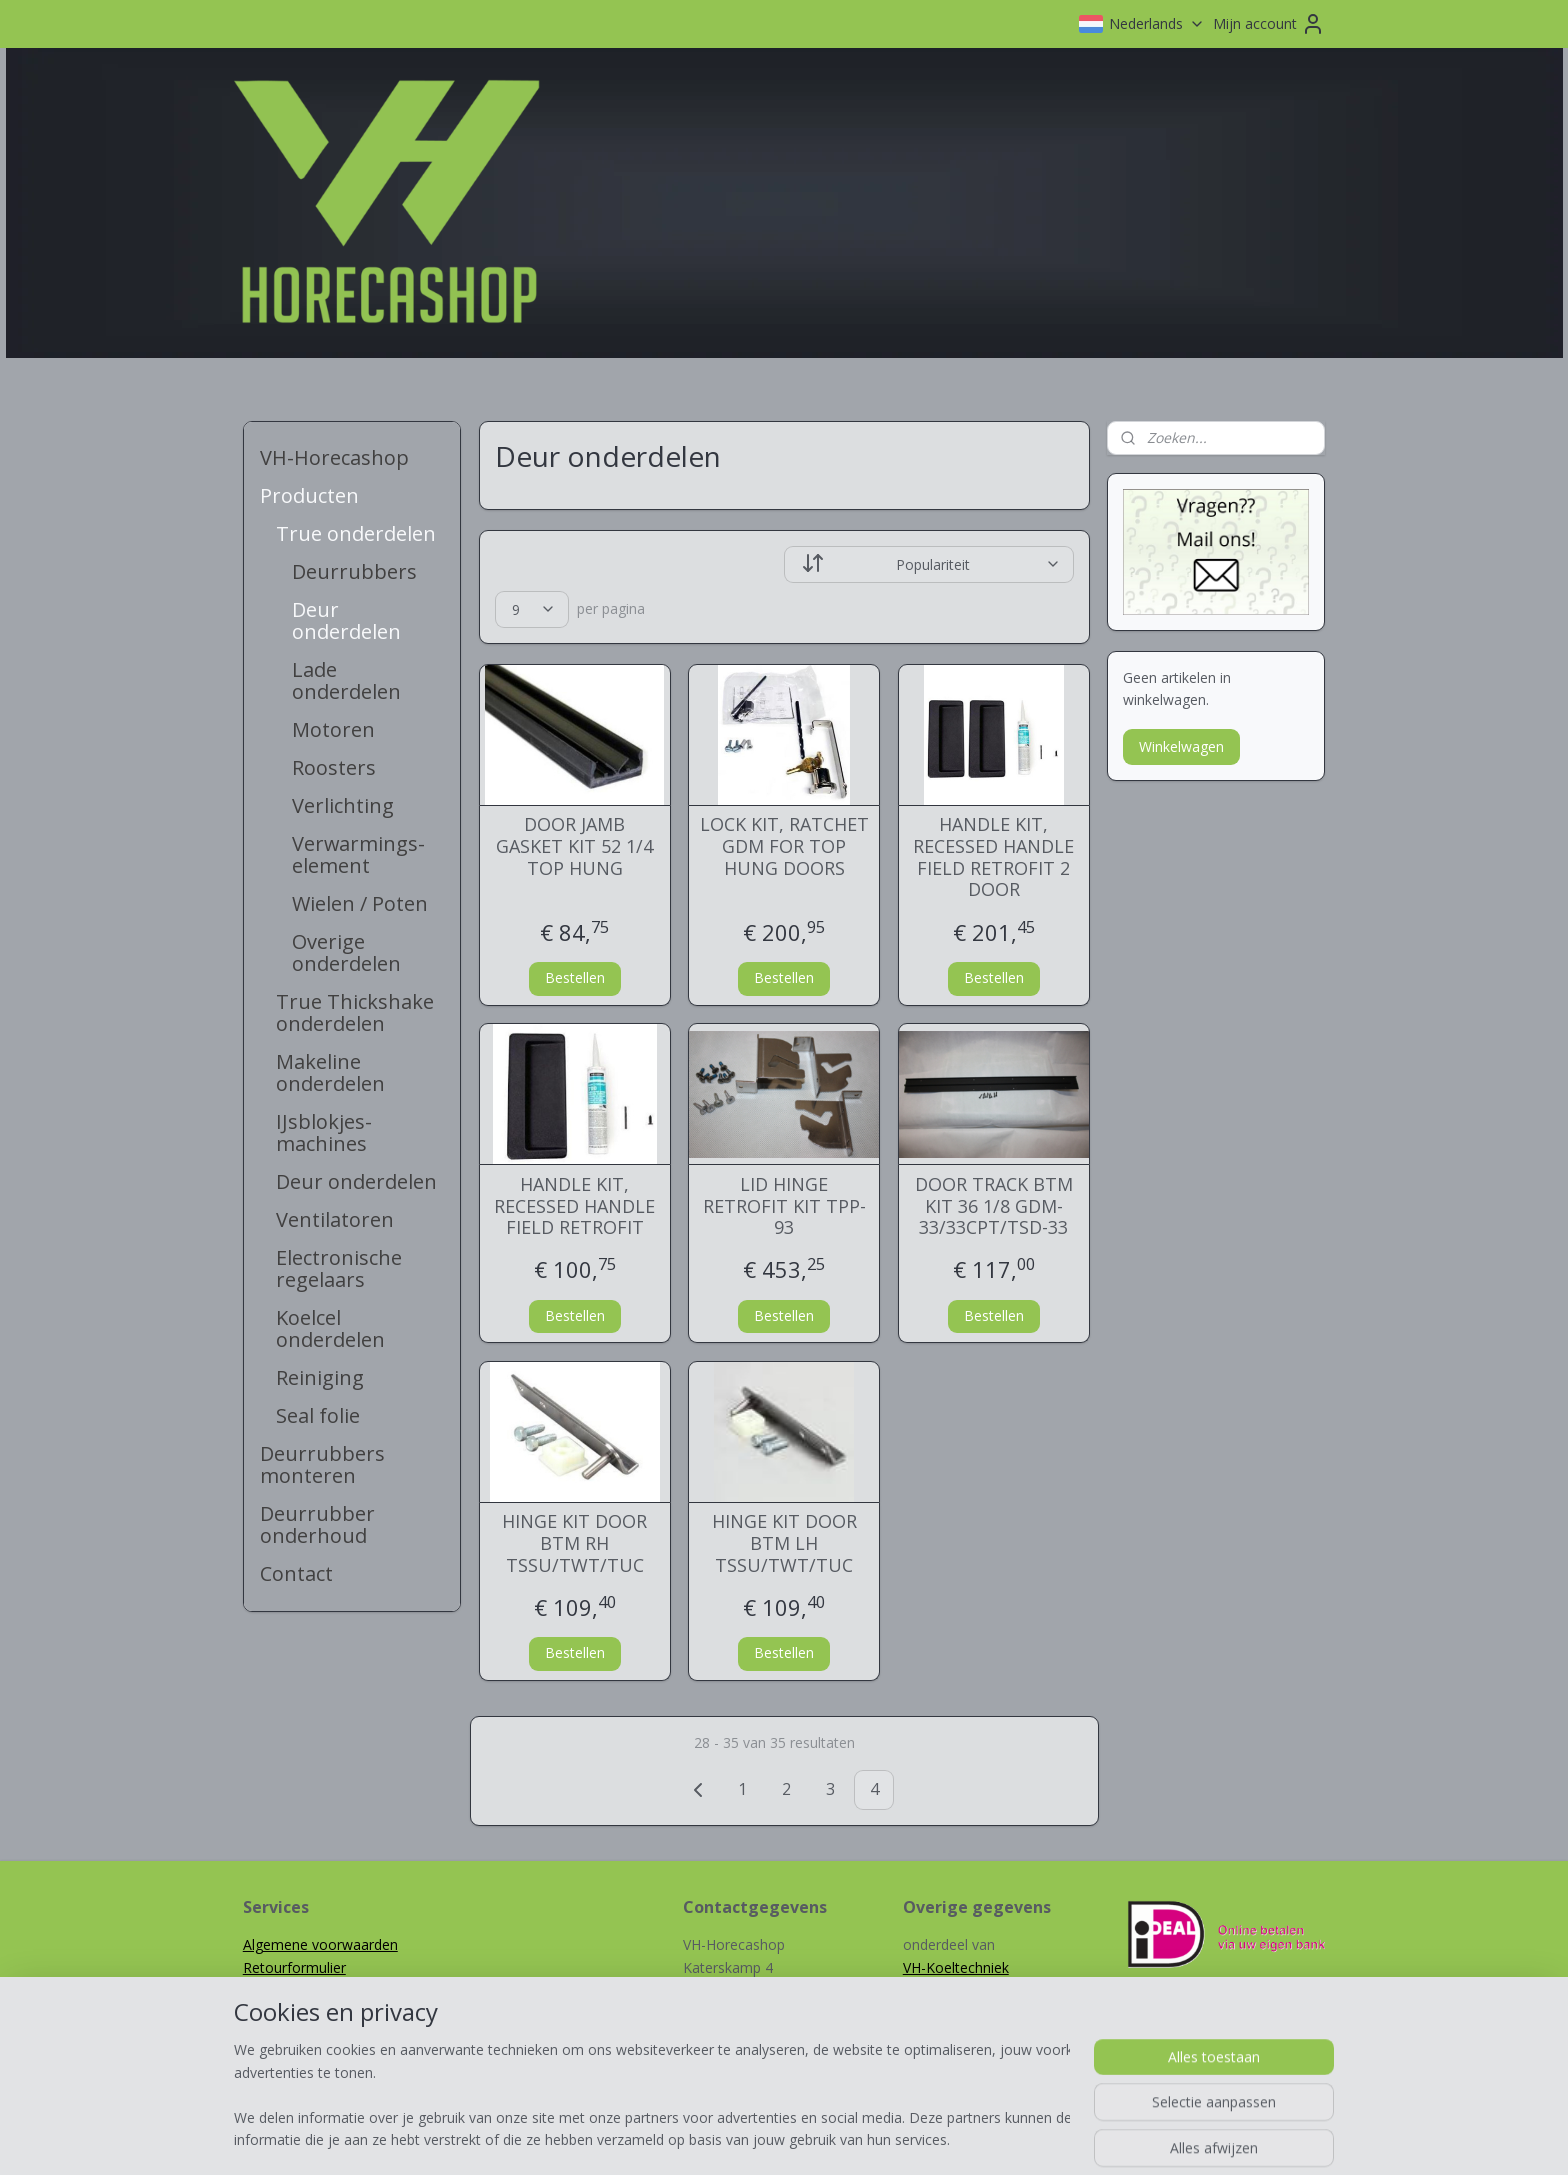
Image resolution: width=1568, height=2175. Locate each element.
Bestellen (574, 977)
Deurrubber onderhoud (317, 1524)
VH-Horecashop (334, 457)
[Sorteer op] (929, 564)
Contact (296, 1573)
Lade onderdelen (346, 680)
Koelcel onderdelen (330, 1328)
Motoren (333, 729)
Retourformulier (294, 1967)
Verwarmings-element (358, 854)
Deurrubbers (354, 571)
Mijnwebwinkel (1006, 2138)
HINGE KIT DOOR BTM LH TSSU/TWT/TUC (783, 1543)
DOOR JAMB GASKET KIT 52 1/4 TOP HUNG (574, 846)
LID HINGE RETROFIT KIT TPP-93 (783, 1206)
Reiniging (320, 1377)
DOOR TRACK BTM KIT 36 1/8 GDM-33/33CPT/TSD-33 (993, 1206)
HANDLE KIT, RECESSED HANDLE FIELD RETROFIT (574, 1206)
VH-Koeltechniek (956, 1967)
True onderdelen (356, 533)
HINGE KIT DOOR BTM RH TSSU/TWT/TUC (574, 1543)
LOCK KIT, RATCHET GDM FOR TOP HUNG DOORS (783, 846)
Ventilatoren (335, 1219)
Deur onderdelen (346, 620)
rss (755, 2138)
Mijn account (1269, 24)
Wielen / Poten (360, 903)
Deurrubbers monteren (322, 1464)
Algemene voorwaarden (320, 1944)
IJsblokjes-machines (324, 1132)
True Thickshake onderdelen (355, 1012)
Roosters (334, 767)
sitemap (713, 2138)
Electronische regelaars (339, 1268)
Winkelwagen (1181, 746)
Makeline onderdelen (330, 1072)
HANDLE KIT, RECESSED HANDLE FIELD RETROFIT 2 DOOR (993, 857)
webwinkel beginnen (832, 2138)
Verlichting (343, 805)
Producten (309, 495)
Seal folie (318, 1415)
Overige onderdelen (346, 952)
